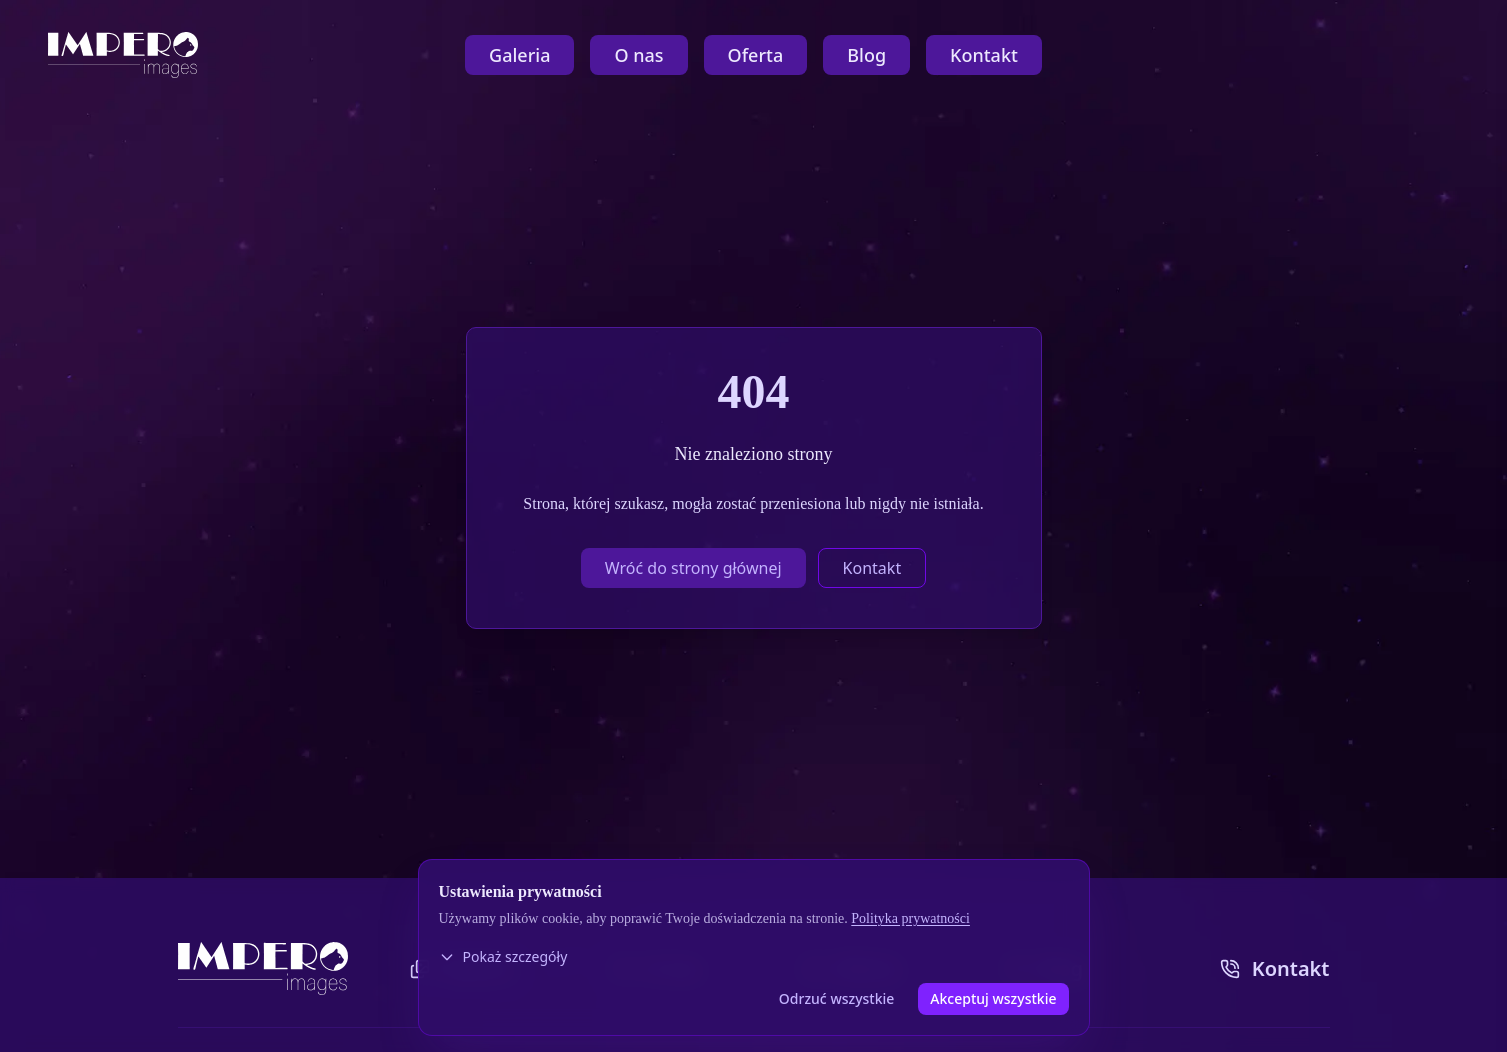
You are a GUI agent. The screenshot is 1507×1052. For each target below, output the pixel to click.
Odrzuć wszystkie (837, 998)
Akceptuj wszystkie (993, 998)
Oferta (756, 55)
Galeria (519, 55)
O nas (638, 55)
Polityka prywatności (910, 918)
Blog (866, 55)
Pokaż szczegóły (503, 956)
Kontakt (984, 55)
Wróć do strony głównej (693, 568)
